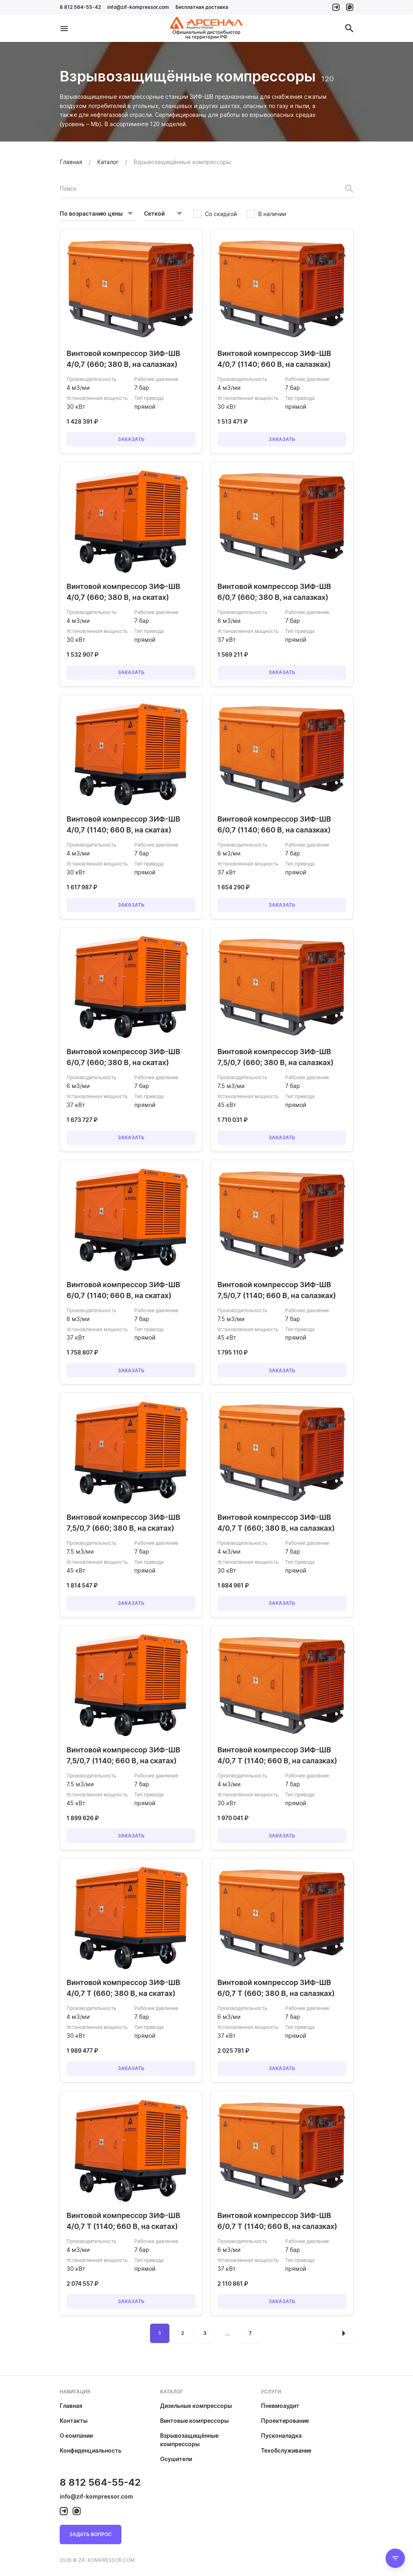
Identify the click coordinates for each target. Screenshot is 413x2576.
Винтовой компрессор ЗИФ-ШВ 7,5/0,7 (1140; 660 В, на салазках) (276, 1290)
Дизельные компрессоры (196, 2405)
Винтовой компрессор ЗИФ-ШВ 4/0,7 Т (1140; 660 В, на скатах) (123, 2221)
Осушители (176, 2458)
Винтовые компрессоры (194, 2420)
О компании (76, 2435)
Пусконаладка (281, 2435)
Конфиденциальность (90, 2450)
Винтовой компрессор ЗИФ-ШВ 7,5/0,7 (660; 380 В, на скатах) (123, 1522)
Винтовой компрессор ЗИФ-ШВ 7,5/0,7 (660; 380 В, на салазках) (275, 1057)
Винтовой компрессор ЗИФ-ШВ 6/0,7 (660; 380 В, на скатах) (123, 1057)
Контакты (74, 2420)
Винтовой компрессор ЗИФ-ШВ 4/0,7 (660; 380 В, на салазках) (123, 358)
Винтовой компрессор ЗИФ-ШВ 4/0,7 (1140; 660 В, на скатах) (123, 824)
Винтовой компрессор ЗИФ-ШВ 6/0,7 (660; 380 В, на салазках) (274, 591)
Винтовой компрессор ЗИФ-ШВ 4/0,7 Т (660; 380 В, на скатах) (123, 1988)
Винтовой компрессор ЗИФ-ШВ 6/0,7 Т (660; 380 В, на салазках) (276, 1988)
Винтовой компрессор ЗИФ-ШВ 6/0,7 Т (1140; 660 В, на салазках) (277, 2221)
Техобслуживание (286, 2450)
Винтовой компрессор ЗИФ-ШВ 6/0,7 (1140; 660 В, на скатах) (123, 1290)
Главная (71, 2405)
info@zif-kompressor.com (138, 7)
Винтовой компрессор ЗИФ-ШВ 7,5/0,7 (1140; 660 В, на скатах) (123, 1755)
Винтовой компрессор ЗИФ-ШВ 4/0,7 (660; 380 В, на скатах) (123, 591)
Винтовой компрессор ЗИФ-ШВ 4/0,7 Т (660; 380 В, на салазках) (276, 1522)
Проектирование (285, 2420)
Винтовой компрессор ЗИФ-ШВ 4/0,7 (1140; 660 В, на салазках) (274, 358)
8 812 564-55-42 (80, 7)
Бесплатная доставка (201, 7)
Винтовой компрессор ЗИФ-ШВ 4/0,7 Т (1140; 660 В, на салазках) (277, 1755)
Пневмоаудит (280, 2405)
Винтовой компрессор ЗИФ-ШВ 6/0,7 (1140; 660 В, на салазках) (274, 824)
